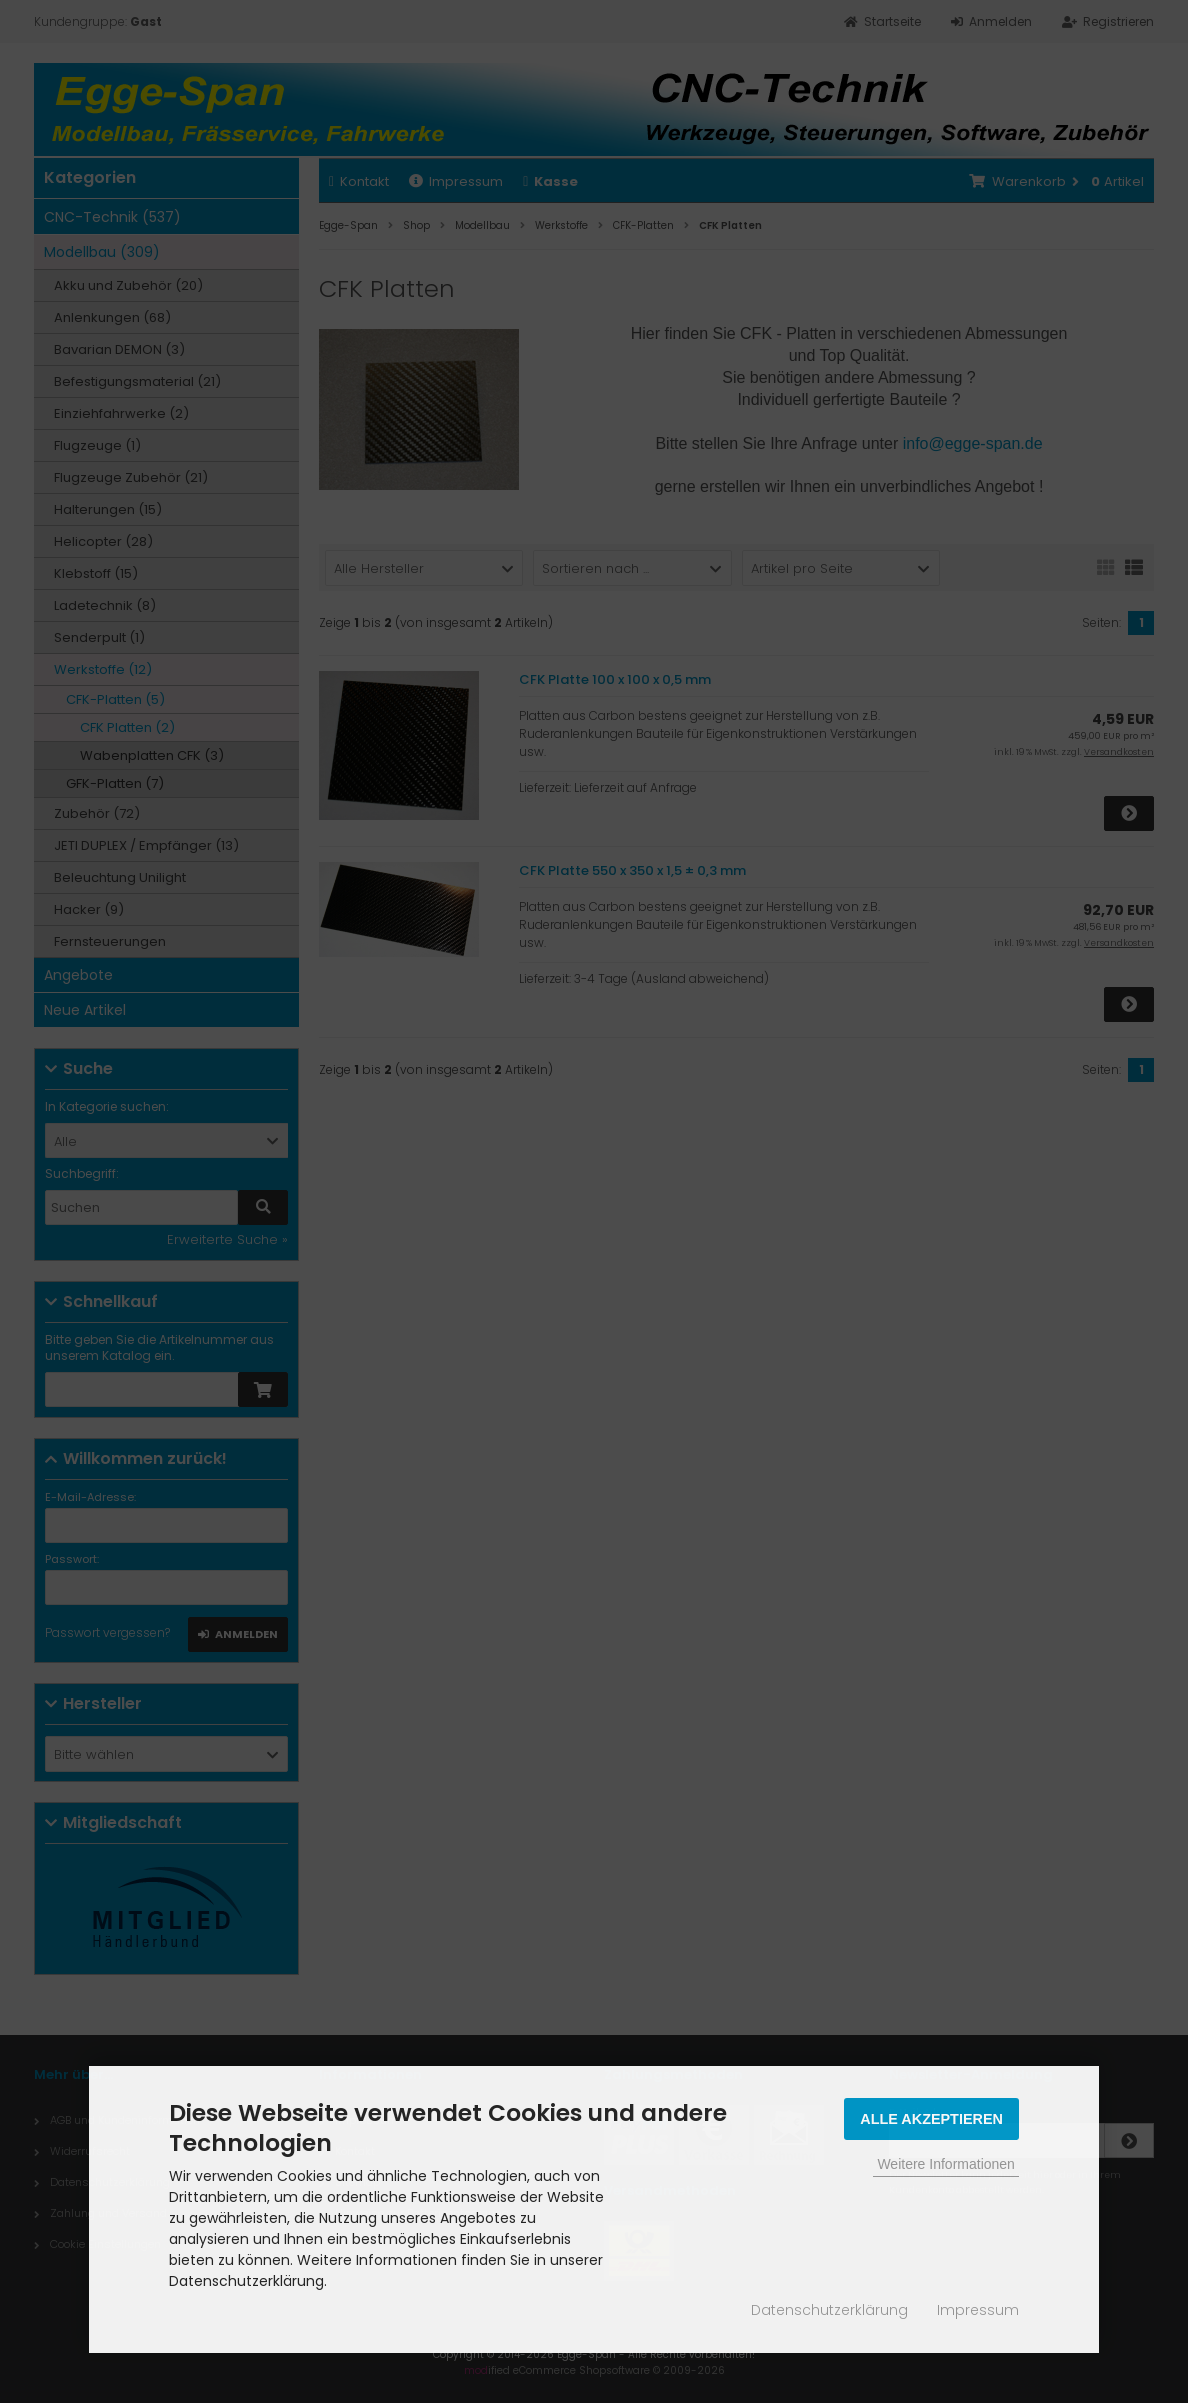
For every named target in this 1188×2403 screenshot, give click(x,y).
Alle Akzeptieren (931, 2119)
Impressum (978, 2310)
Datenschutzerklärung (829, 2310)
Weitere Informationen (945, 2164)
